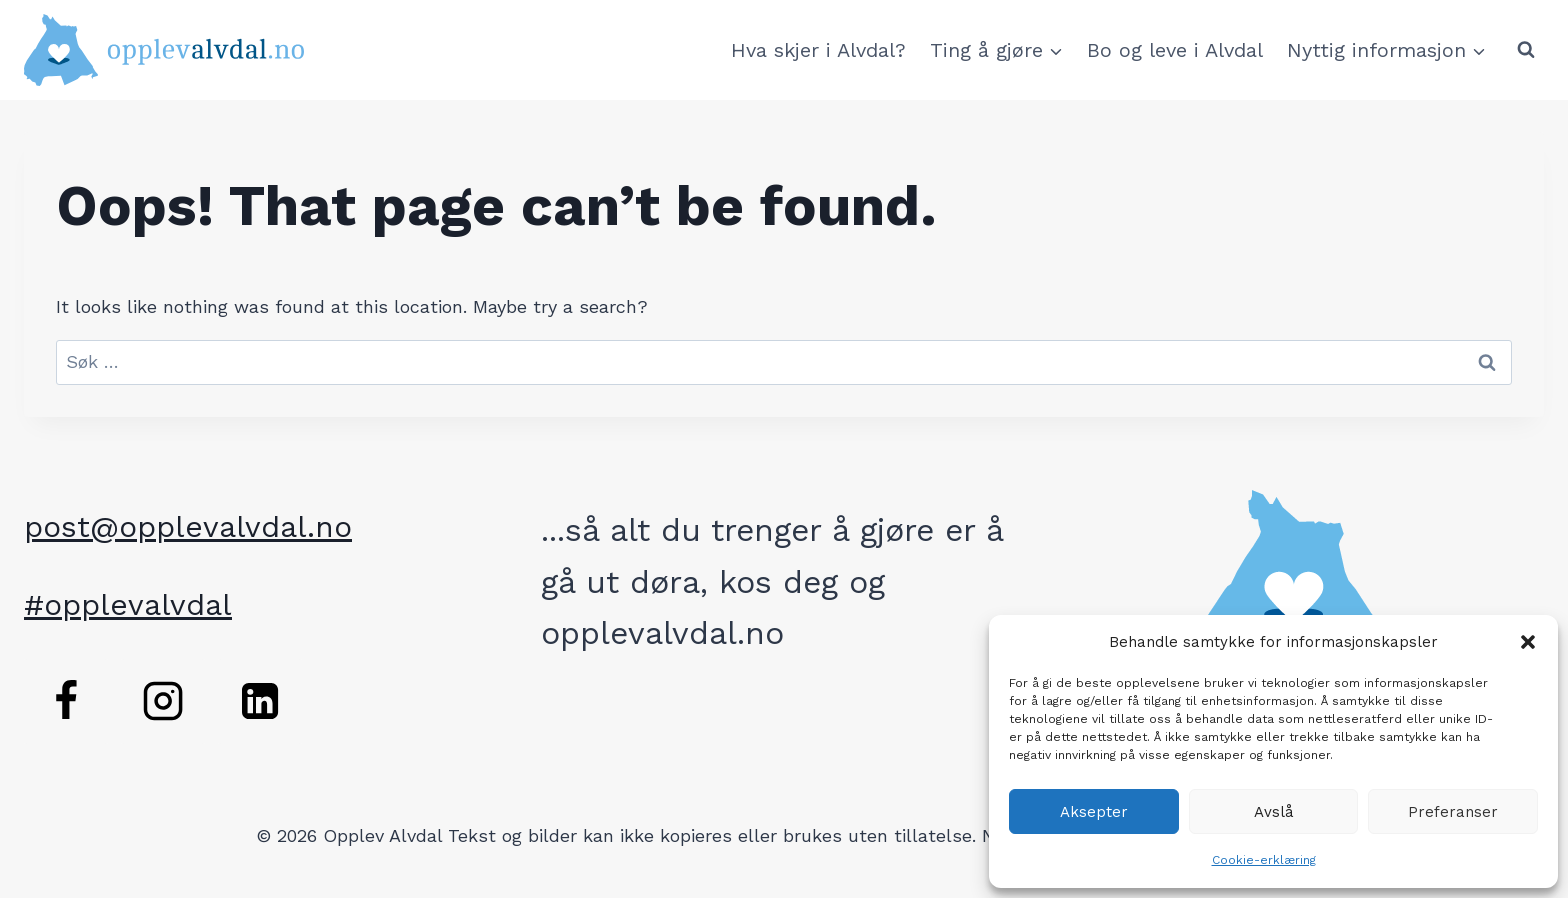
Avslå (1274, 812)
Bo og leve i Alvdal (1175, 50)
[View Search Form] (1526, 50)
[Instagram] (163, 701)
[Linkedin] (260, 701)
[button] (1528, 642)
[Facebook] (66, 701)
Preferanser (1453, 812)
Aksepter (1094, 812)
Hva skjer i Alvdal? (818, 50)
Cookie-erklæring (1264, 860)
